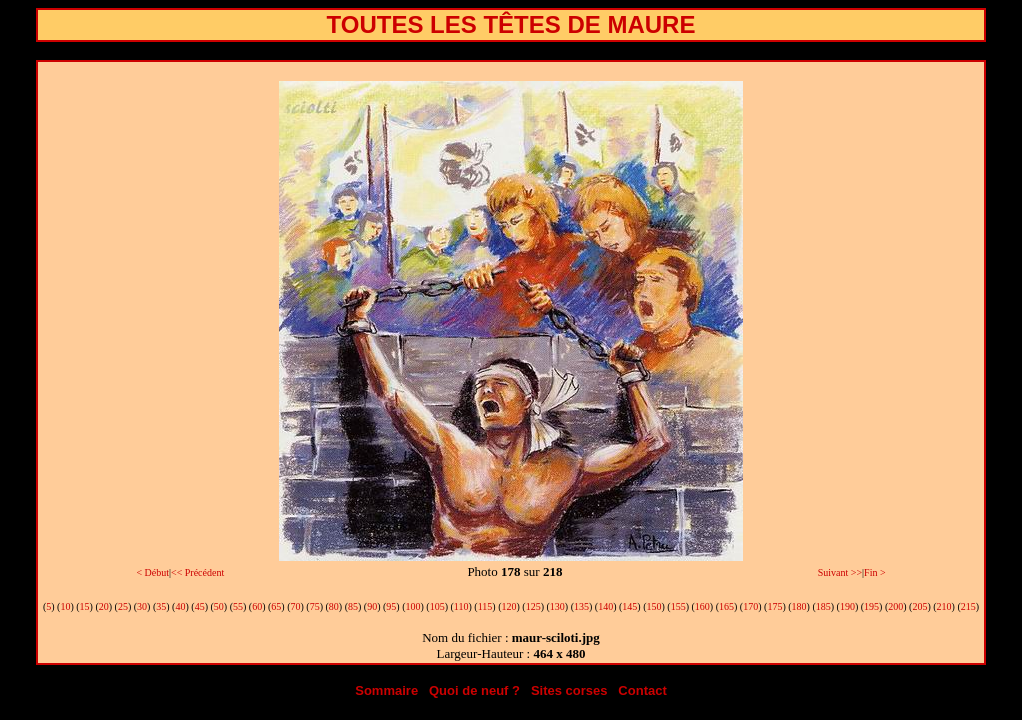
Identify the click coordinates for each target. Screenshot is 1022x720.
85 (353, 606)
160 (702, 606)
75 (315, 606)
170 (750, 606)
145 (629, 606)
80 (334, 606)
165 (726, 606)
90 (372, 606)
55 (238, 606)
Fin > (874, 572)
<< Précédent (197, 572)
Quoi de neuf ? (474, 690)
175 (774, 606)
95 (391, 606)
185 (823, 606)
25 (123, 606)
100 (413, 606)
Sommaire (386, 690)
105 (437, 606)
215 (968, 606)
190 (847, 606)
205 (919, 606)
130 (557, 606)
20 (104, 606)
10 (65, 606)
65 (276, 606)
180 (799, 606)
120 (508, 606)
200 (895, 606)
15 (85, 606)
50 (219, 606)
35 (161, 606)
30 (142, 606)
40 (180, 606)
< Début (152, 572)
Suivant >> (840, 572)
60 (257, 606)
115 (485, 606)
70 (295, 606)
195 (871, 606)
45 (200, 606)
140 (605, 606)
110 (461, 606)
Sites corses (569, 690)
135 (581, 606)
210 (944, 606)
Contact (642, 690)
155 (678, 606)
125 (533, 606)
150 (654, 606)
